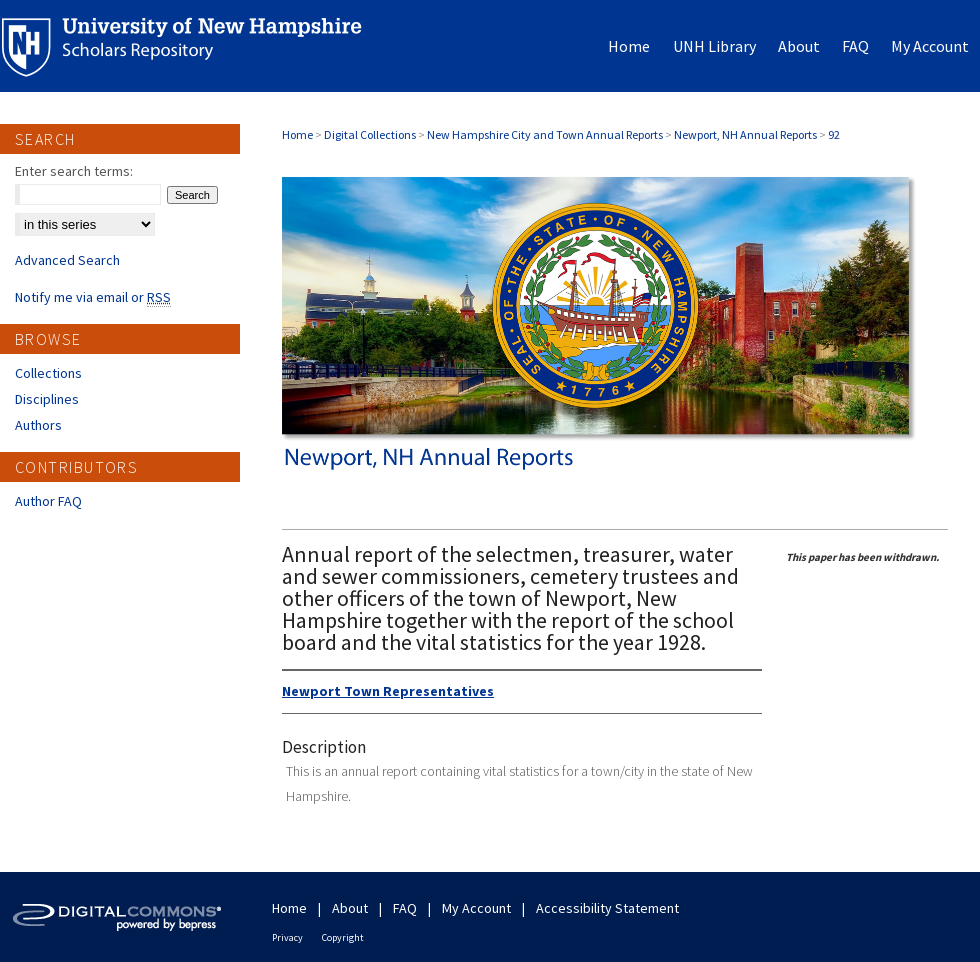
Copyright (343, 937)
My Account (476, 908)
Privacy (287, 937)
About (350, 908)
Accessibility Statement (607, 908)
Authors (38, 425)
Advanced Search (67, 260)
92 (834, 134)
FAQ (405, 908)
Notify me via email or (93, 297)
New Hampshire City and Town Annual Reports (545, 134)
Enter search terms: (74, 171)
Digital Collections (370, 134)
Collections (48, 373)
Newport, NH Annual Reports (745, 134)
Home (297, 134)
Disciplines (47, 399)
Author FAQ (48, 501)
